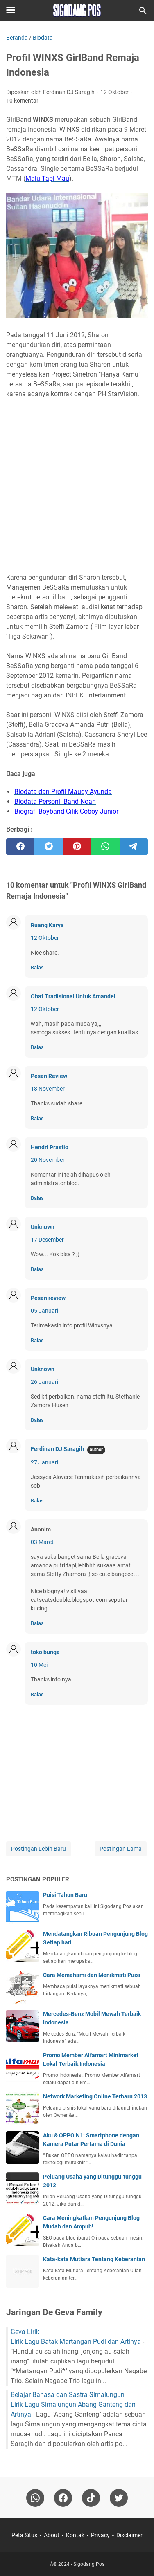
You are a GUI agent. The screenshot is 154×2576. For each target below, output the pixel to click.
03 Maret (42, 1542)
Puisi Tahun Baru (65, 1895)
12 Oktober (45, 938)
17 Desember (47, 1239)
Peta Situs (24, 2535)
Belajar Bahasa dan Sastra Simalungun (68, 2395)
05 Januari (44, 1310)
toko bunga (45, 1652)
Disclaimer (129, 2535)
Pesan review (48, 1298)
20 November (48, 1160)
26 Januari (44, 1382)
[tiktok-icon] (91, 2498)
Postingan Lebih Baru (38, 1848)
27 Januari (44, 1462)
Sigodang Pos (88, 2564)
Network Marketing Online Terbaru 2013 (95, 2096)
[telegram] (134, 846)
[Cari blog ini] (143, 11)
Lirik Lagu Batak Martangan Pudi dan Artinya (76, 2341)
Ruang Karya (47, 925)
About (51, 2535)
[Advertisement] (77, 481)
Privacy (100, 2535)
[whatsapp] (105, 846)
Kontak (75, 2535)
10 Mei (39, 1664)
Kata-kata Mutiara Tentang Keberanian (94, 2259)
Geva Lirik (25, 2332)
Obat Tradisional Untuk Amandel (73, 996)
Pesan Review (49, 1076)
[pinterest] (77, 846)
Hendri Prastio (49, 1147)
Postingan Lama (121, 1848)
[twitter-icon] (119, 2498)
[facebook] (20, 846)
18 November (48, 1088)
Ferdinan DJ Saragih (57, 1449)
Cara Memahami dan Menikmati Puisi (91, 1975)
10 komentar (22, 100)
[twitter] (48, 846)
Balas (37, 967)
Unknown (42, 1227)
